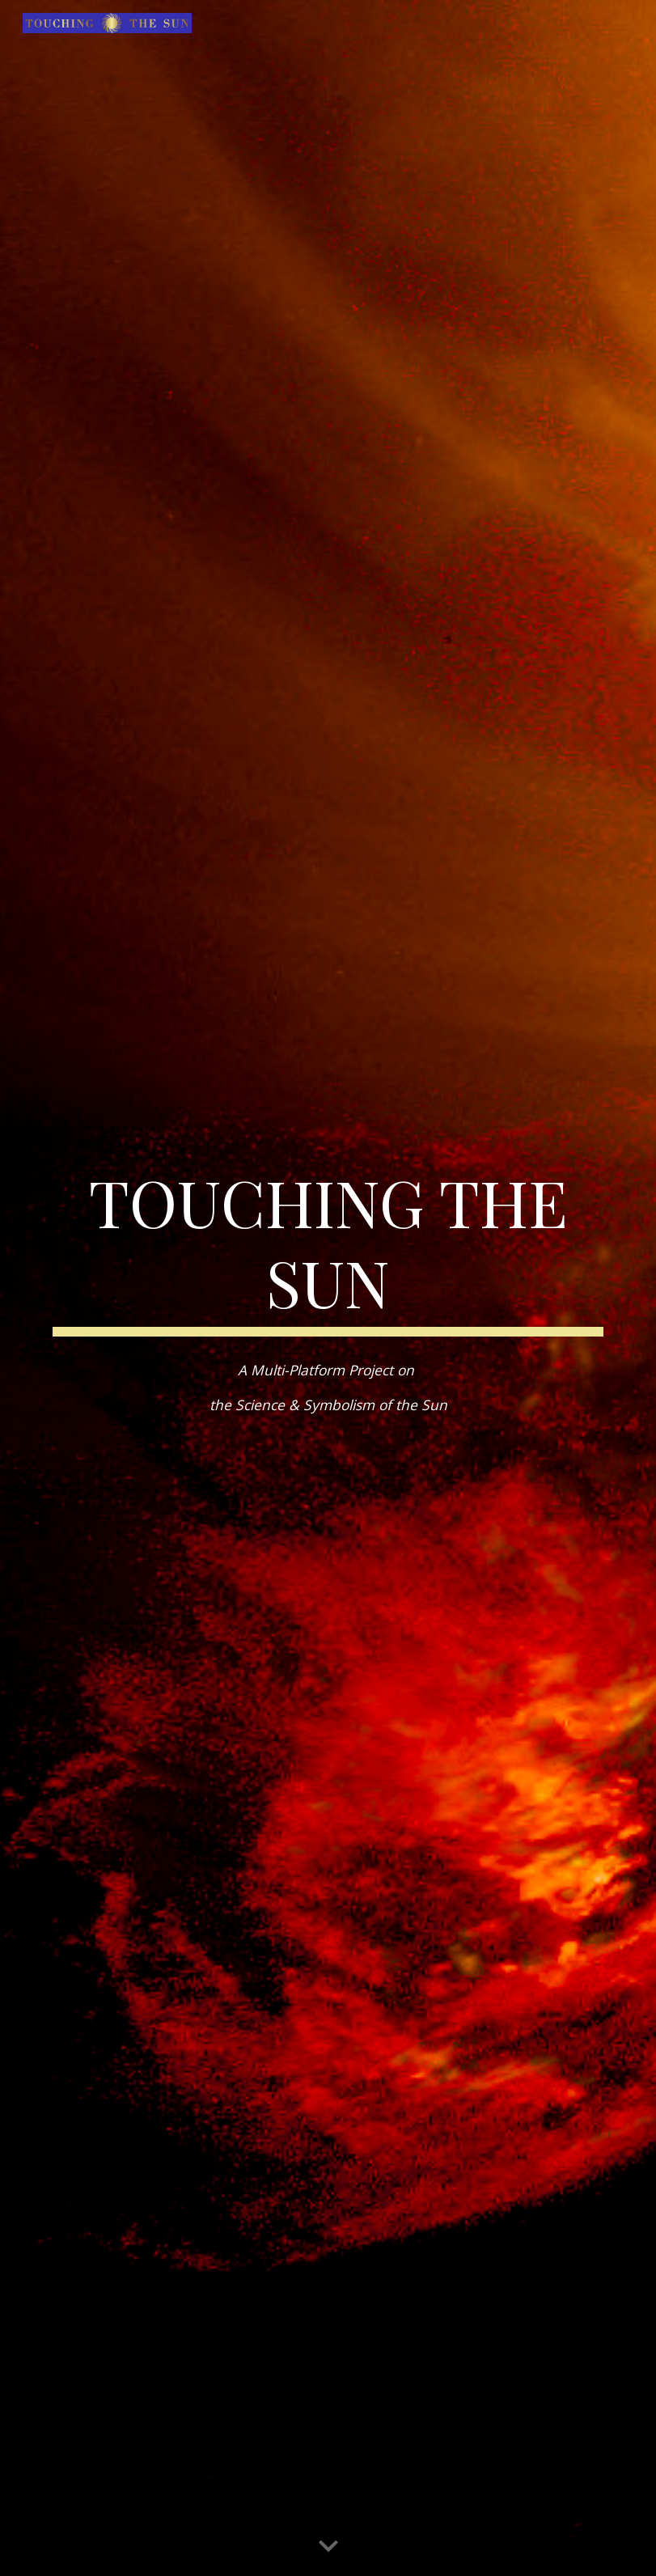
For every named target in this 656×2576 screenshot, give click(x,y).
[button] (328, 2546)
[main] (328, 1248)
